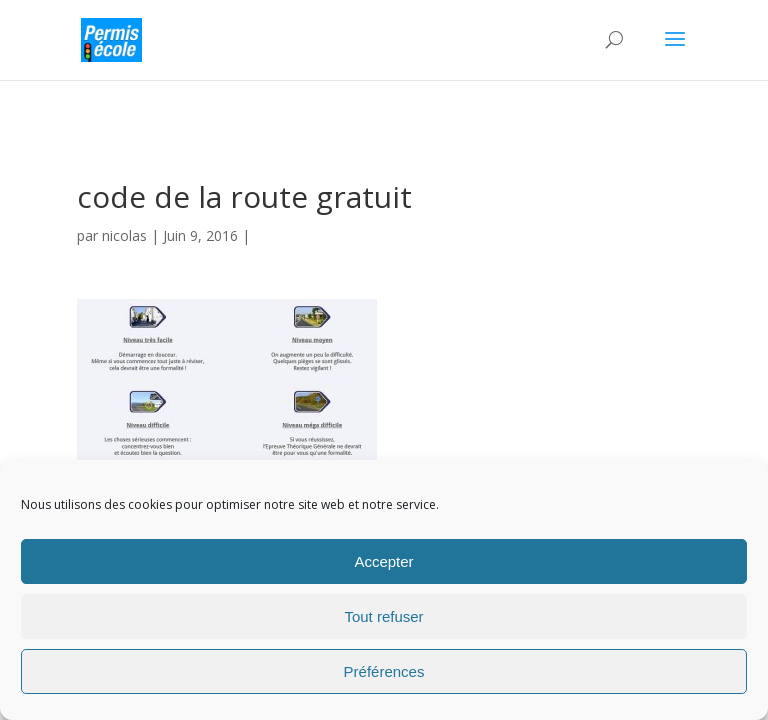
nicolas (124, 235)
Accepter (383, 561)
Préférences (384, 671)
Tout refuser (383, 616)
